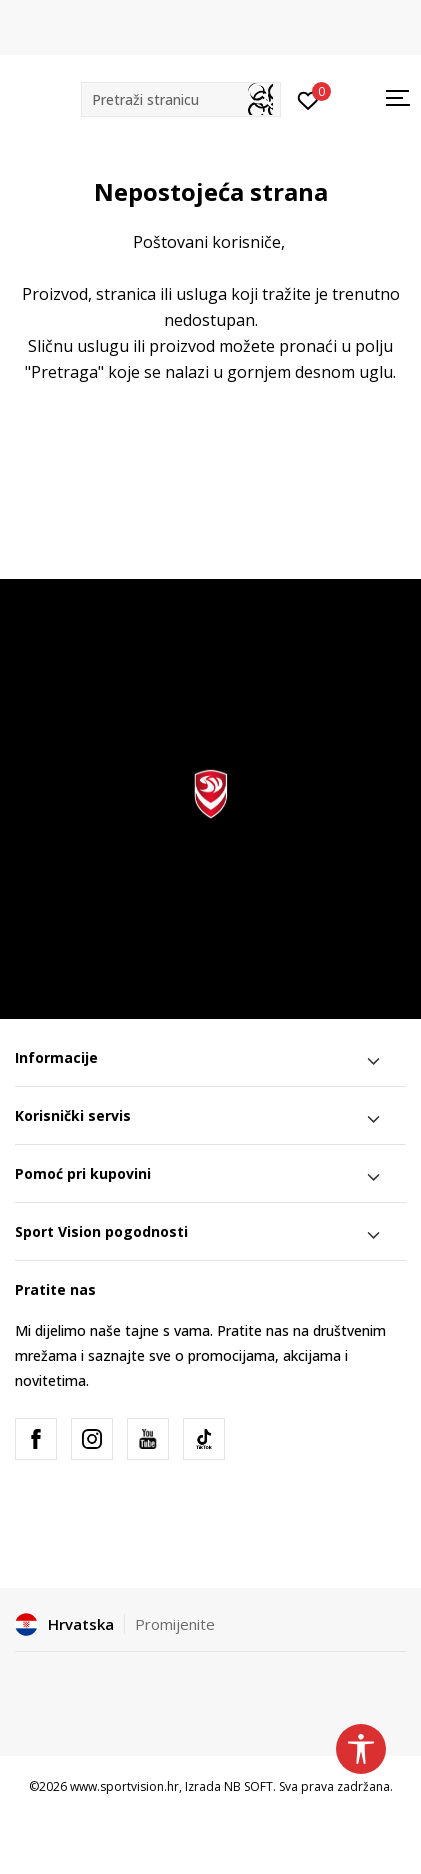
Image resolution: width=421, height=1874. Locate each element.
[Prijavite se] (308, 99)
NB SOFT (248, 1786)
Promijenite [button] (175, 1624)
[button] (181, 99)
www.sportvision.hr (124, 1786)
